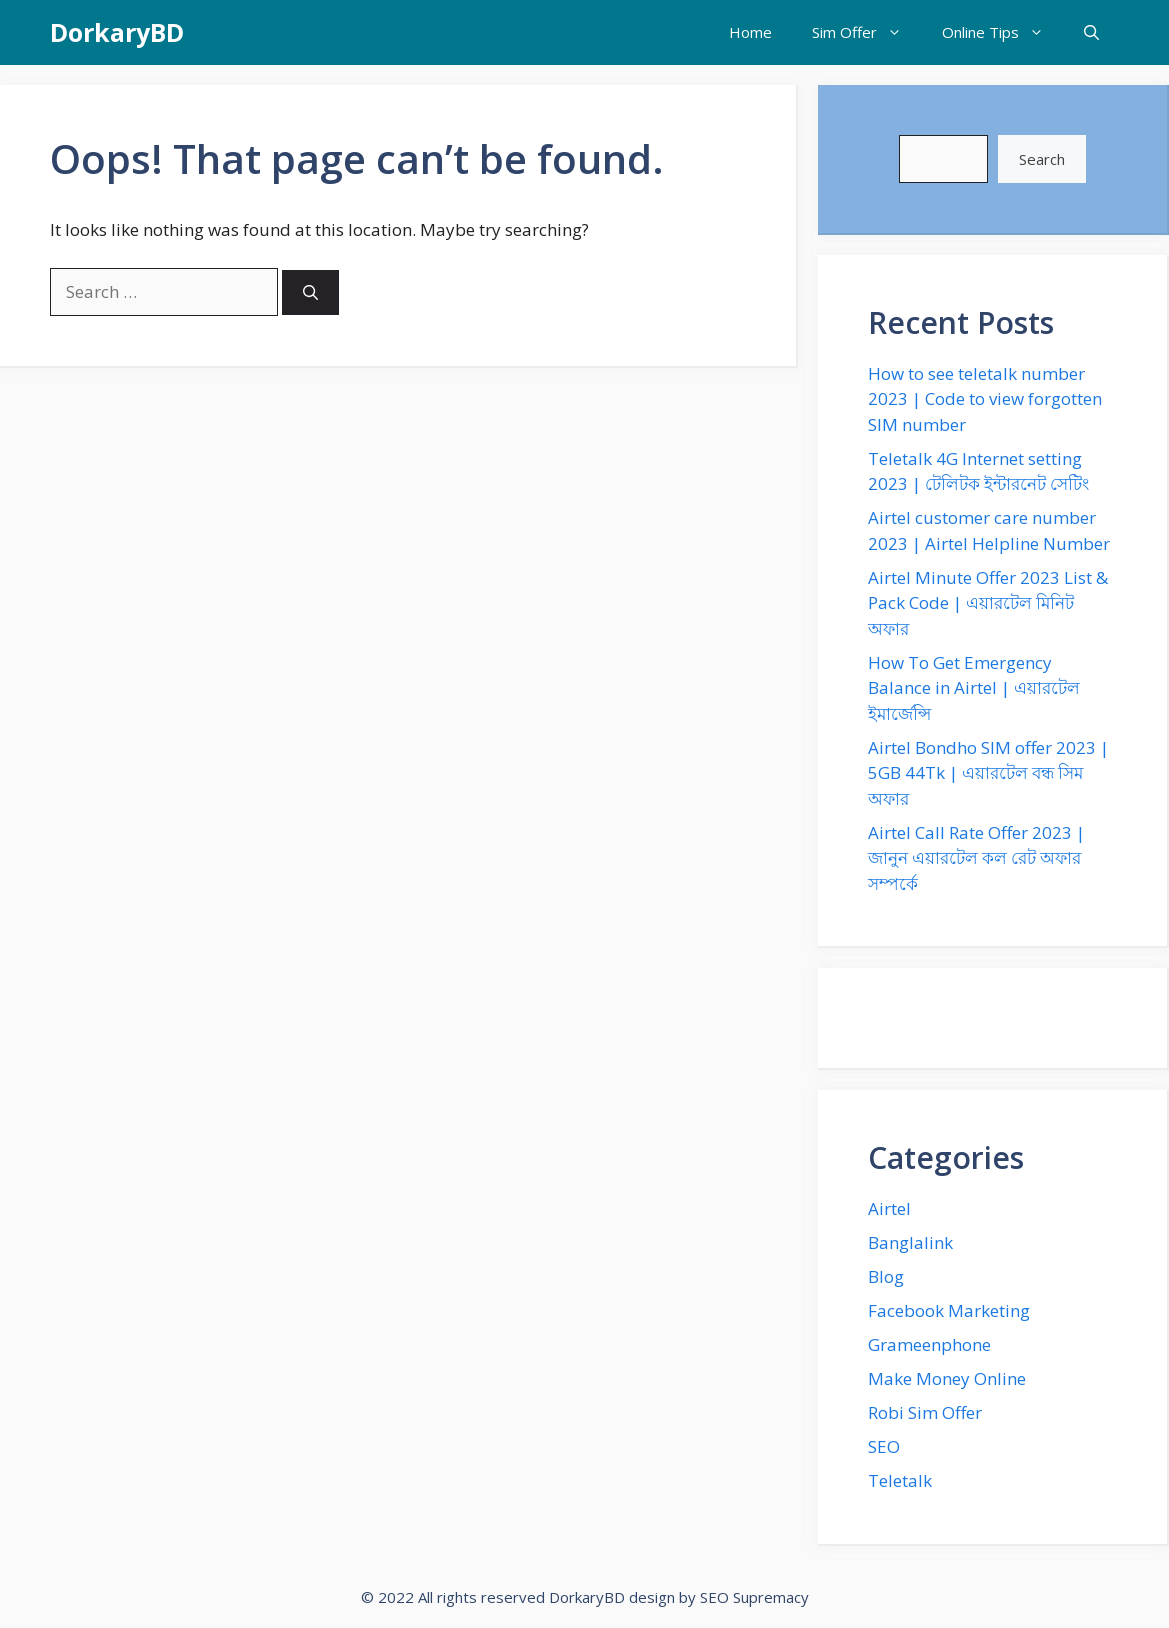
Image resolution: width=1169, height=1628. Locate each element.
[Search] (310, 292)
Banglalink (910, 1242)
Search (1042, 159)
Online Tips (1003, 32)
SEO (884, 1446)
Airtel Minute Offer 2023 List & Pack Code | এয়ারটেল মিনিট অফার (988, 603)
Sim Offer (867, 32)
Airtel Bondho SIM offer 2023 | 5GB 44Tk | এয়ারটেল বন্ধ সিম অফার (988, 773)
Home (750, 32)
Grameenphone (929, 1344)
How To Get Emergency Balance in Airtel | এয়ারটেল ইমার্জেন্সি (974, 688)
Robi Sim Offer (925, 1412)
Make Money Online (947, 1378)
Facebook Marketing (949, 1310)
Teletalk (900, 1480)
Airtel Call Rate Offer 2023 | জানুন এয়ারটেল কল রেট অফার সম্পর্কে (976, 858)
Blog (886, 1276)
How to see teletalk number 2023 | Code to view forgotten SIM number (985, 399)
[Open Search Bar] (1091, 32)
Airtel (889, 1208)
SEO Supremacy (754, 1597)
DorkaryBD (117, 32)
